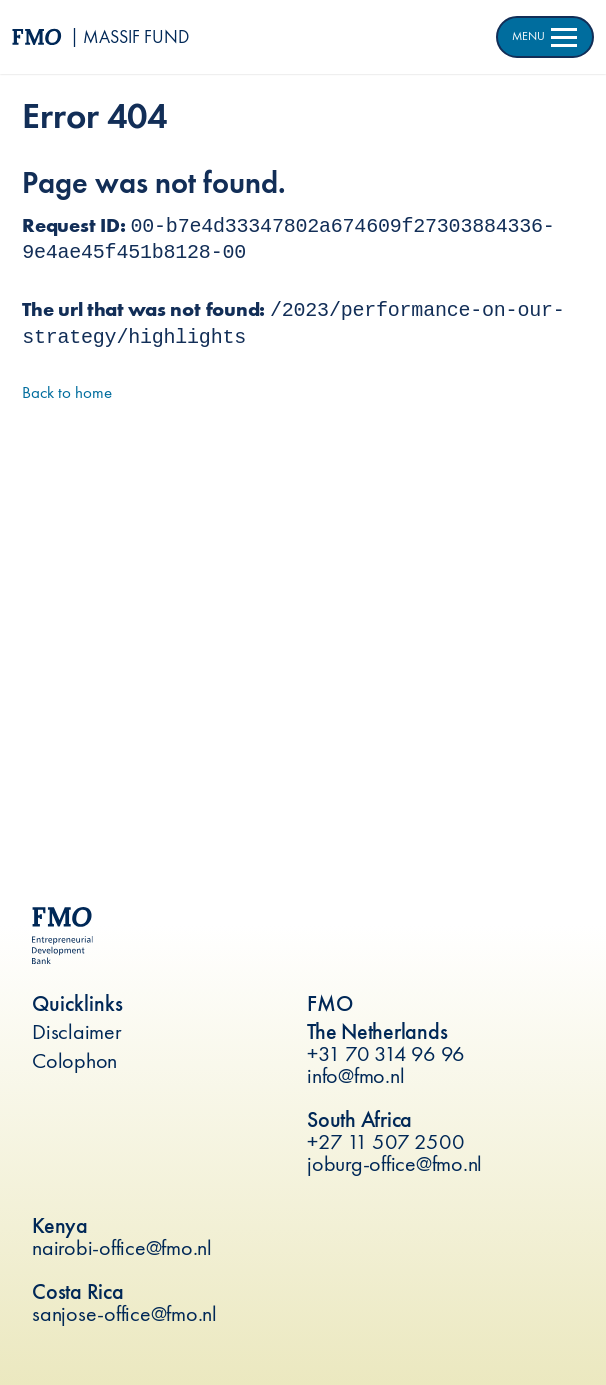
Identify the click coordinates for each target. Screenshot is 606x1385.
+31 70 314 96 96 (386, 1053)
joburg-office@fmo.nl (394, 1163)
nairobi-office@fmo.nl (122, 1247)
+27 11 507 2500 (385, 1141)
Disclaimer (77, 1031)
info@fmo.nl (355, 1075)
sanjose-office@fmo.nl (124, 1313)
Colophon (74, 1060)
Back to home (67, 392)
